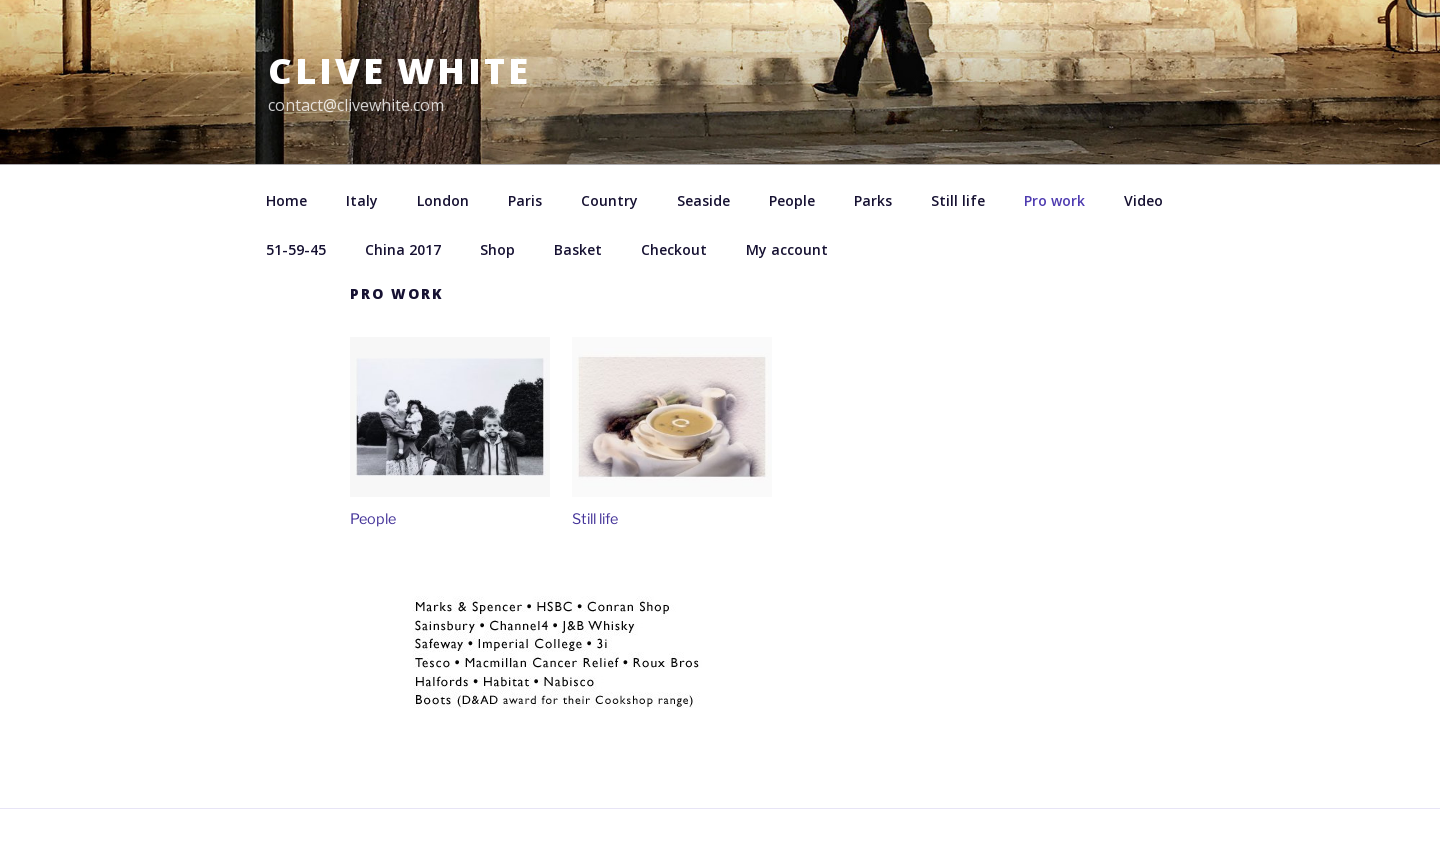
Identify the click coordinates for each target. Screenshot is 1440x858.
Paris (525, 200)
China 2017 (403, 249)
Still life (958, 200)
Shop (497, 249)
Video (1143, 200)
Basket (578, 249)
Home (286, 200)
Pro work (1054, 200)
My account (787, 249)
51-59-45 (296, 249)
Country (609, 200)
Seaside (703, 200)
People (792, 200)
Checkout (674, 249)
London (443, 200)
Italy (362, 200)
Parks (873, 200)
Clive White (399, 70)
